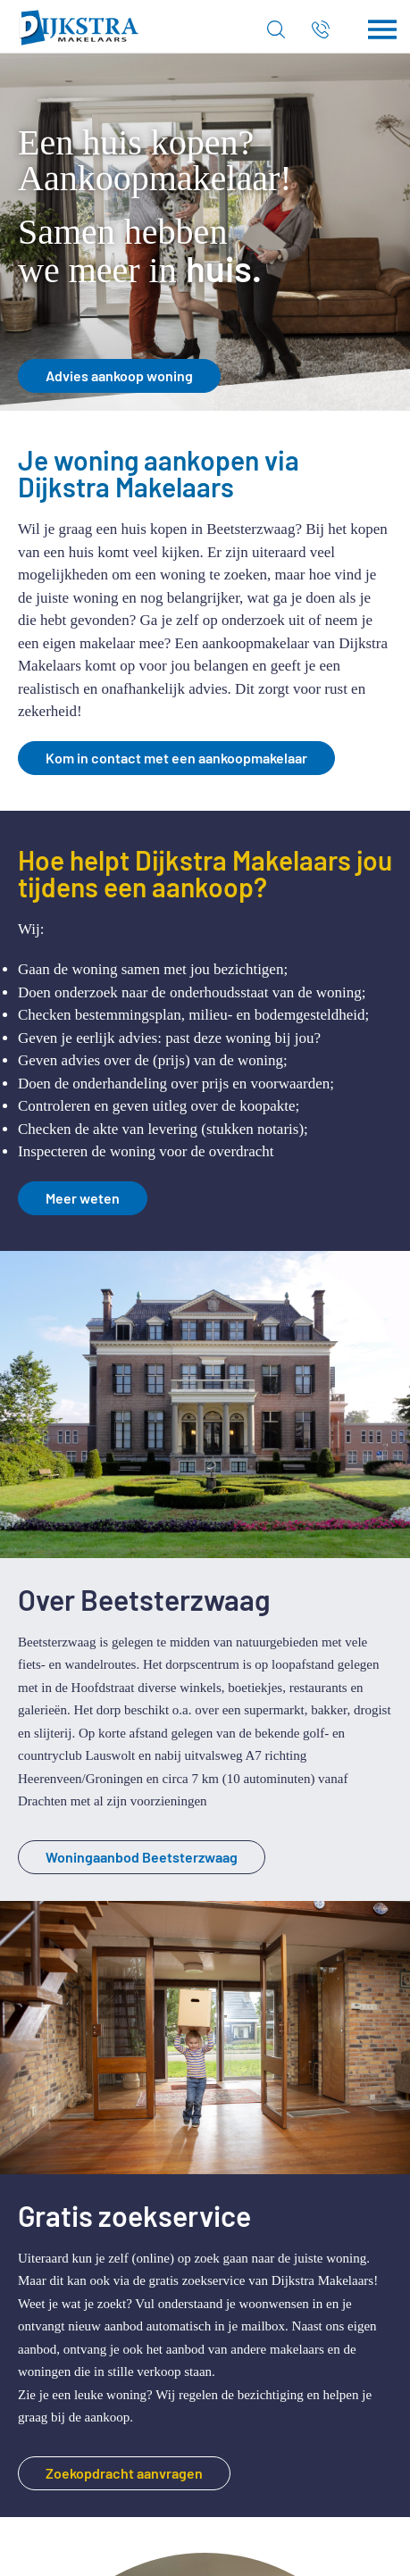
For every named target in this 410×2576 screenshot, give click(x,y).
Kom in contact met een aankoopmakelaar (176, 757)
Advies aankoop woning (119, 375)
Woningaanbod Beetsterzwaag (142, 1856)
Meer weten (83, 1197)
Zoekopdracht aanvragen (124, 2472)
